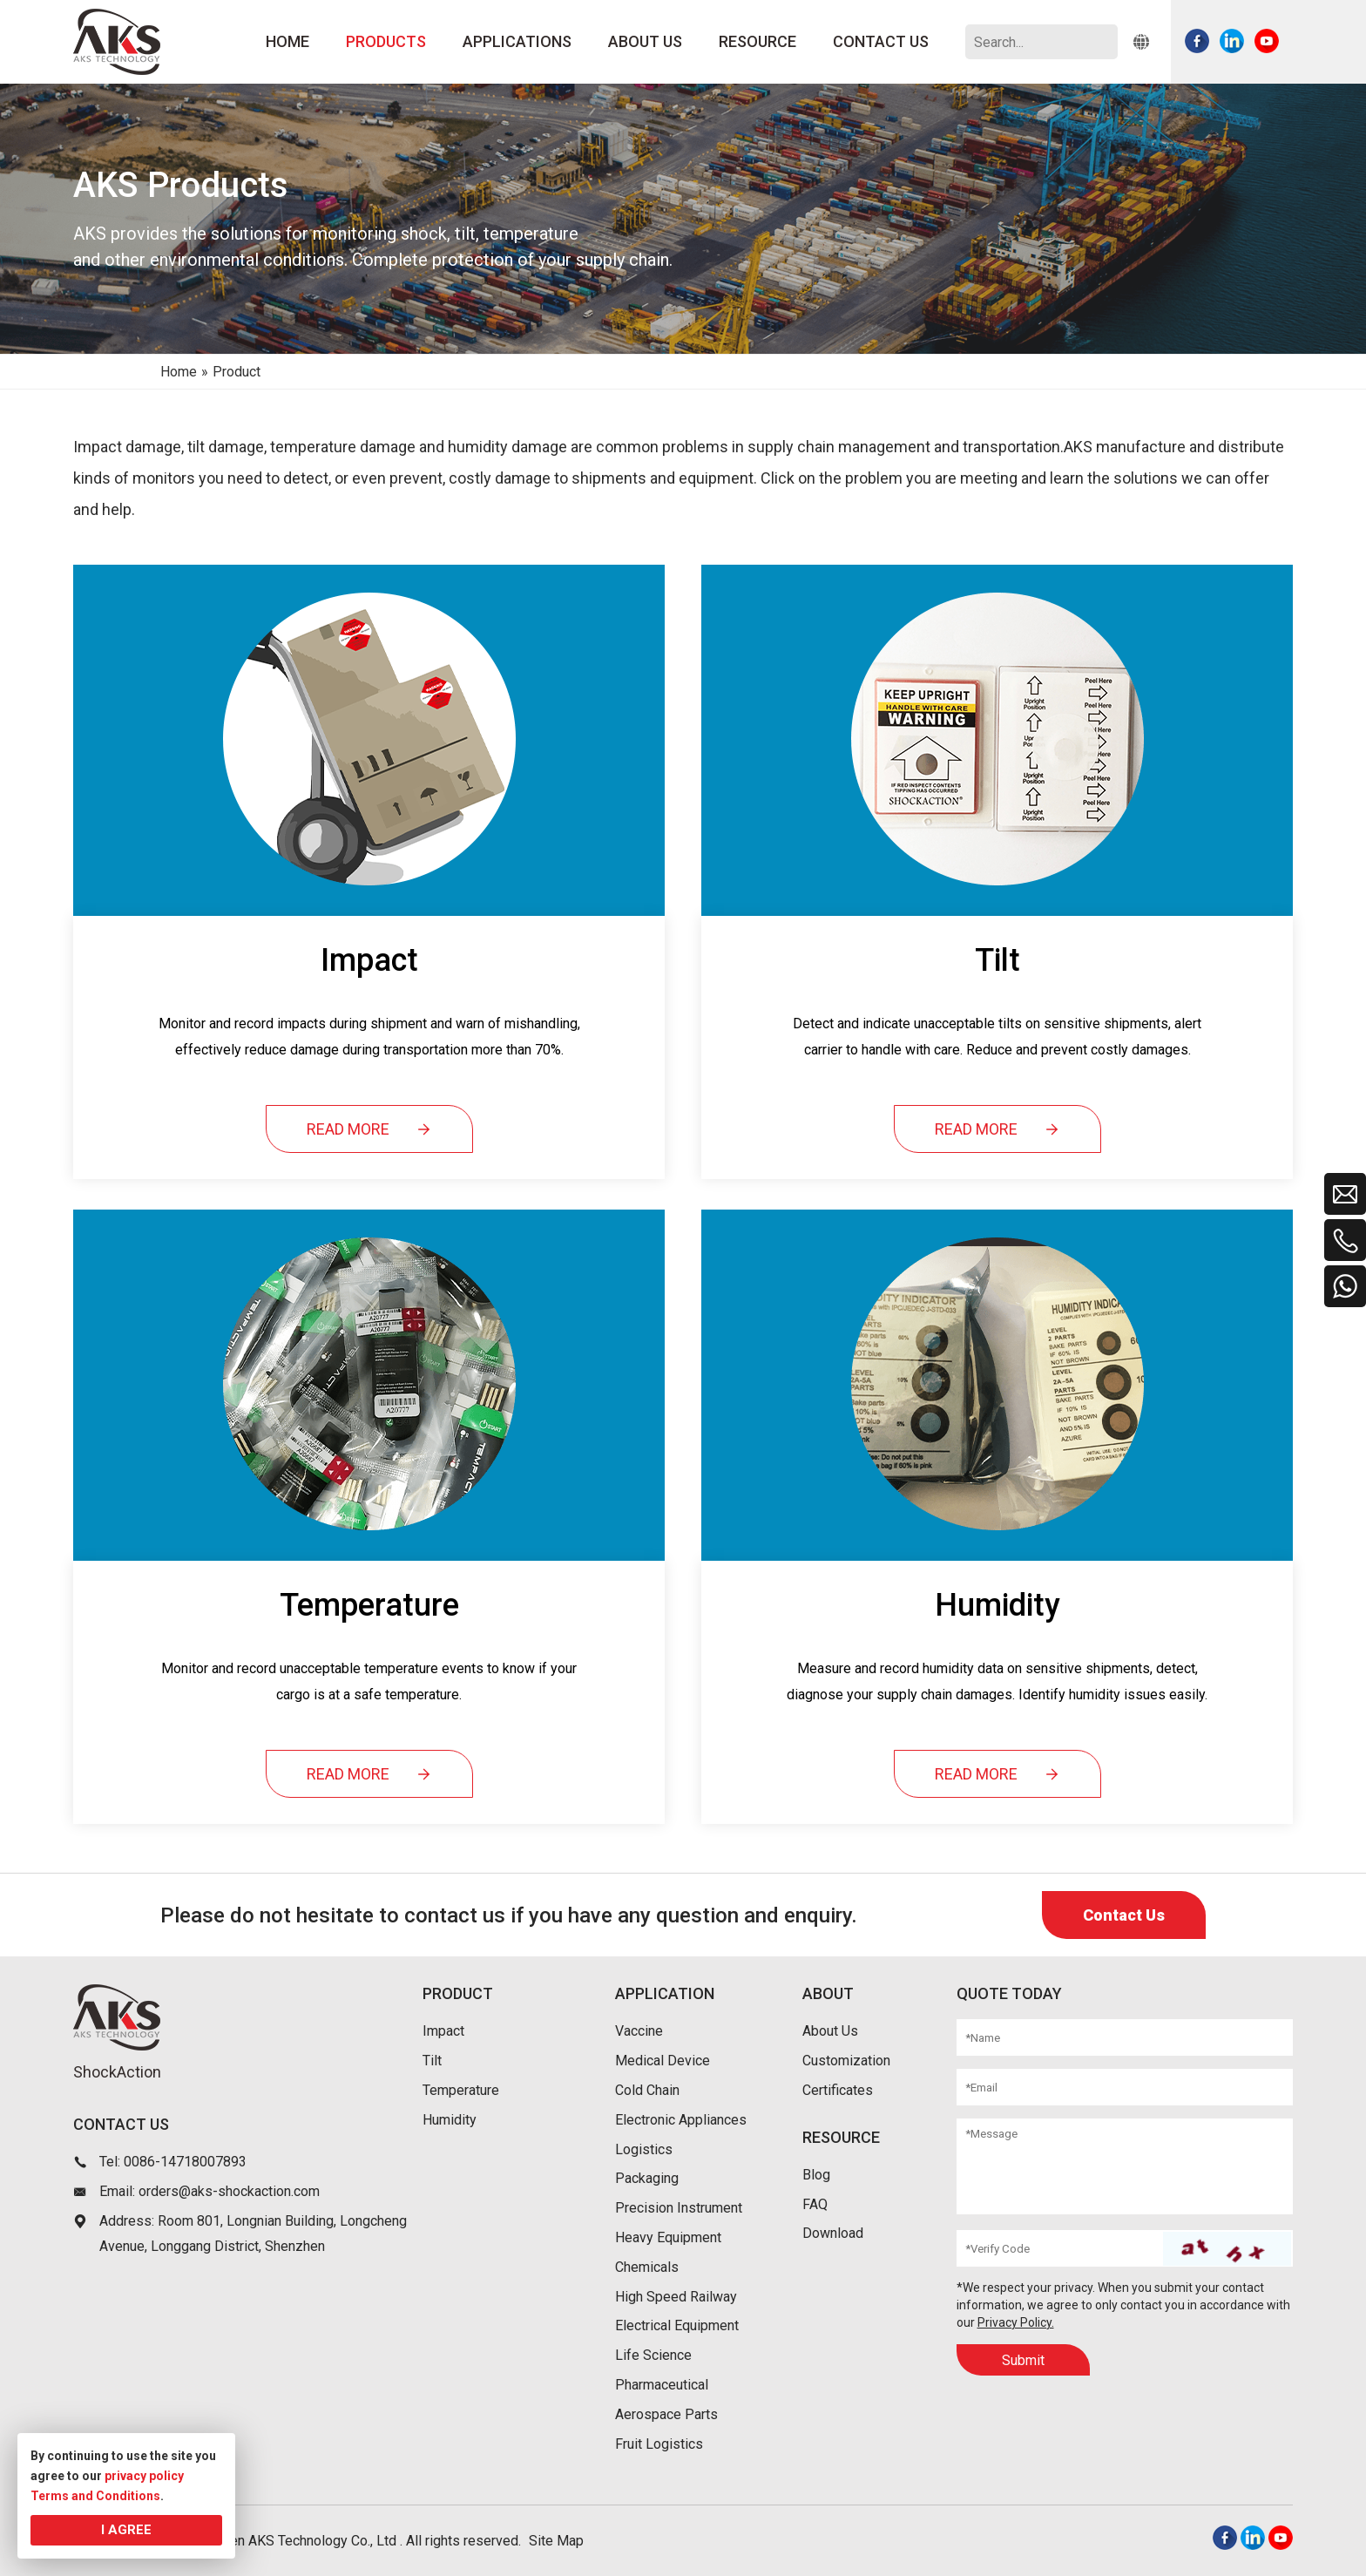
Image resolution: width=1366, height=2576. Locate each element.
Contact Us (1124, 1915)
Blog (816, 2174)
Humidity (450, 2120)
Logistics (644, 2149)
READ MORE (369, 1129)
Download (832, 2233)
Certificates (837, 2090)
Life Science (653, 2355)
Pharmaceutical (661, 2384)
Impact (443, 2031)
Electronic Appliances (681, 2120)
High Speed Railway (676, 2296)
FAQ (815, 2204)
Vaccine (639, 2031)
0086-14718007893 (185, 2161)
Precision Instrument (678, 2208)
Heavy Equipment (668, 2237)
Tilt (432, 2060)
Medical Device (662, 2060)
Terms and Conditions (95, 2496)
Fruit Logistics (659, 2444)
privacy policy (144, 2476)
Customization (846, 2060)
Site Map (556, 2540)
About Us (830, 2031)
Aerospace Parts (666, 2414)
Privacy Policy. (1015, 2322)
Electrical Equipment (677, 2325)
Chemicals (647, 2267)
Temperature (461, 2090)
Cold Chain (647, 2090)
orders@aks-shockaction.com (229, 2191)
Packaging (647, 2178)
